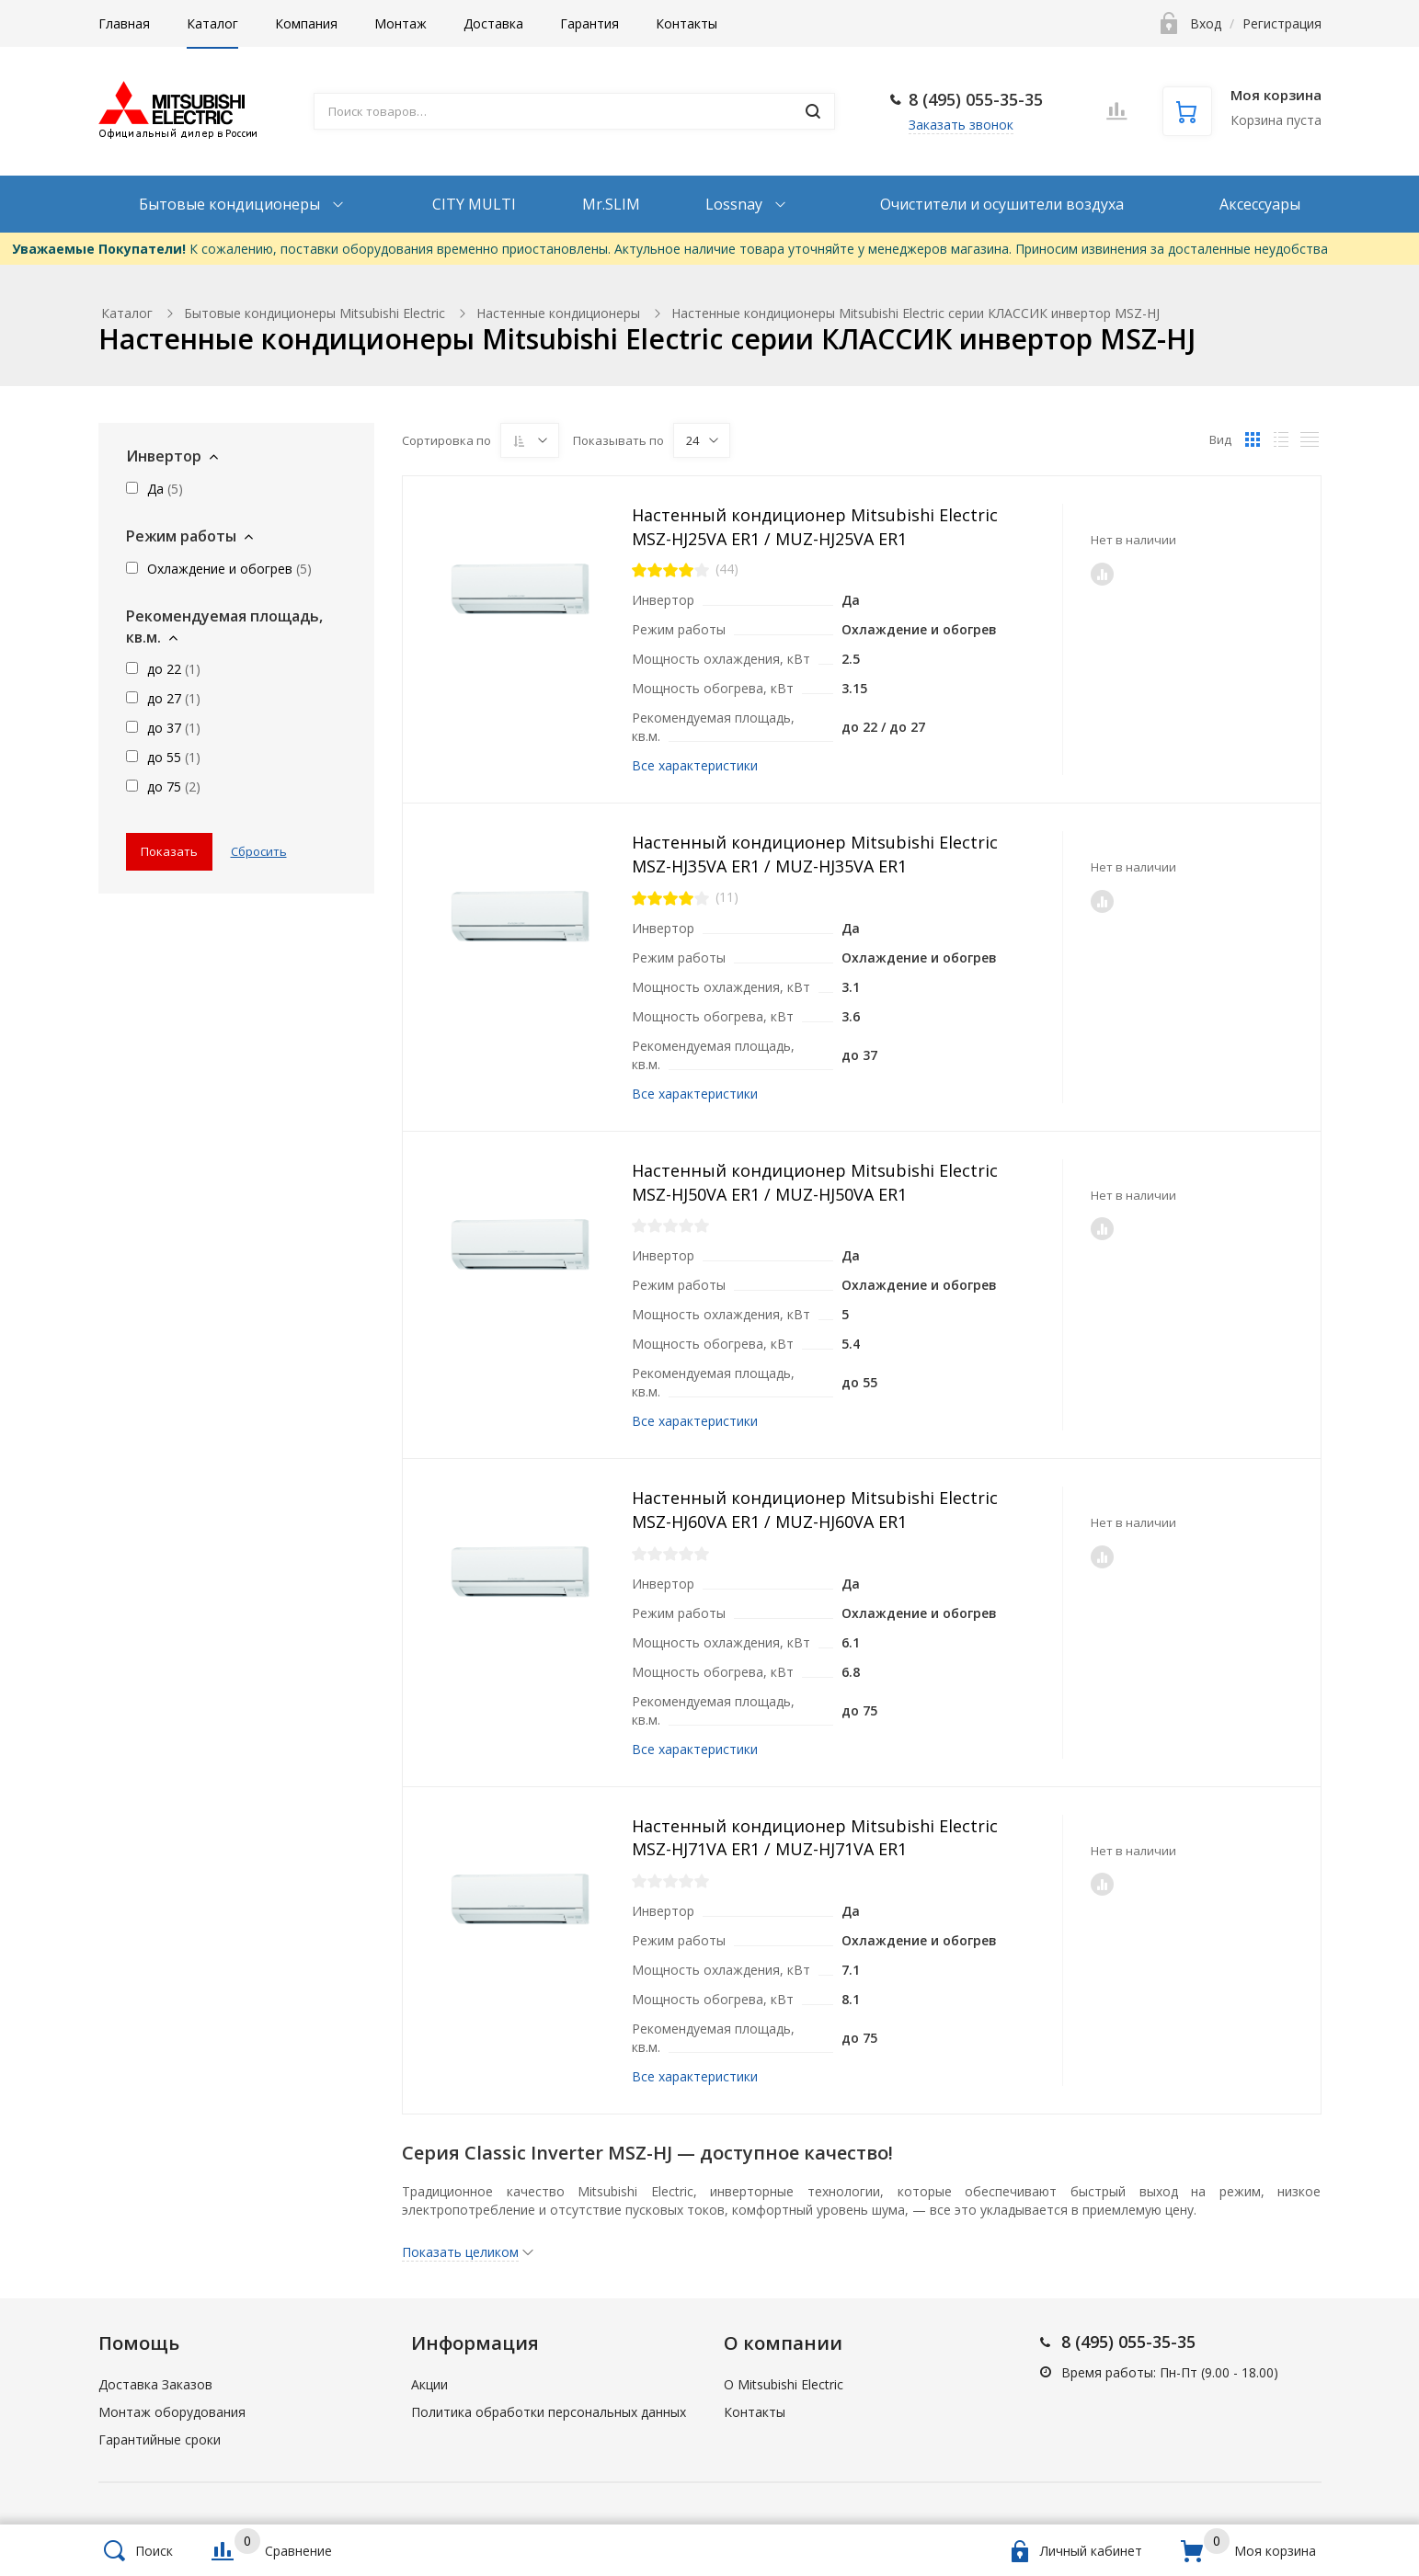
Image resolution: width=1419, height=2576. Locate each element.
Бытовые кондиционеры (231, 204)
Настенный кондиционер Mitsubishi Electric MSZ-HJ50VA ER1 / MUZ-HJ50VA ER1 (815, 1182)
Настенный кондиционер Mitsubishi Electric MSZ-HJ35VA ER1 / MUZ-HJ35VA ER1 (815, 854)
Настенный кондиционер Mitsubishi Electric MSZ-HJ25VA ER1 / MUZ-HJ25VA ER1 (815, 527)
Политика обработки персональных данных (548, 2412)
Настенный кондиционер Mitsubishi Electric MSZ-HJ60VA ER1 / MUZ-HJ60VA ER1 (815, 1510)
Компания (306, 23)
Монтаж (400, 23)
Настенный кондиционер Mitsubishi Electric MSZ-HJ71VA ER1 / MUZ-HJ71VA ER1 (815, 1838)
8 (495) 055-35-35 (976, 99)
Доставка (493, 23)
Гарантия (589, 23)
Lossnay (735, 204)
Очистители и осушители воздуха (1002, 204)
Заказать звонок (961, 124)
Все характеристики (695, 765)
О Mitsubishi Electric (783, 2384)
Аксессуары (1259, 204)
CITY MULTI (474, 204)
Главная (124, 23)
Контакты (686, 23)
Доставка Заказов (155, 2384)
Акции (429, 2384)
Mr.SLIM (611, 204)
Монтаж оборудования (172, 2412)
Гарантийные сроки (159, 2439)
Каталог (212, 23)
